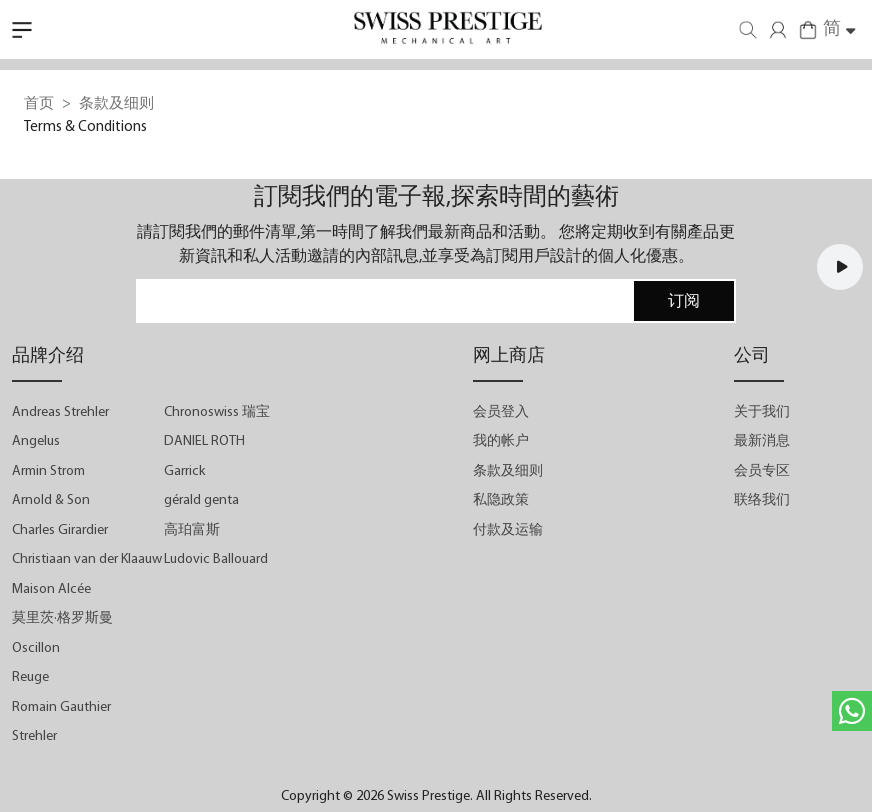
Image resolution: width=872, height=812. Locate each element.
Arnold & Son (51, 500)
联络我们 (762, 500)
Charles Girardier (60, 530)
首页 (39, 104)
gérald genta (201, 500)
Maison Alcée (51, 589)
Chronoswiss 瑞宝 (217, 412)
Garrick (184, 471)
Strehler (34, 736)
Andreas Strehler (60, 412)
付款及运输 (508, 530)
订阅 (684, 302)
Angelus (36, 441)
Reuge (30, 677)
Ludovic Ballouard (216, 559)
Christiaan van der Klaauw (87, 559)
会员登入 (501, 412)
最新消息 (762, 441)
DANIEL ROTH (204, 441)
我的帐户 (501, 441)
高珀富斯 (192, 530)
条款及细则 (508, 471)
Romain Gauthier (61, 707)
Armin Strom (48, 471)
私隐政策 (501, 500)
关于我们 (762, 412)
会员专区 (762, 471)
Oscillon (36, 648)
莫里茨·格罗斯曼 (62, 618)
